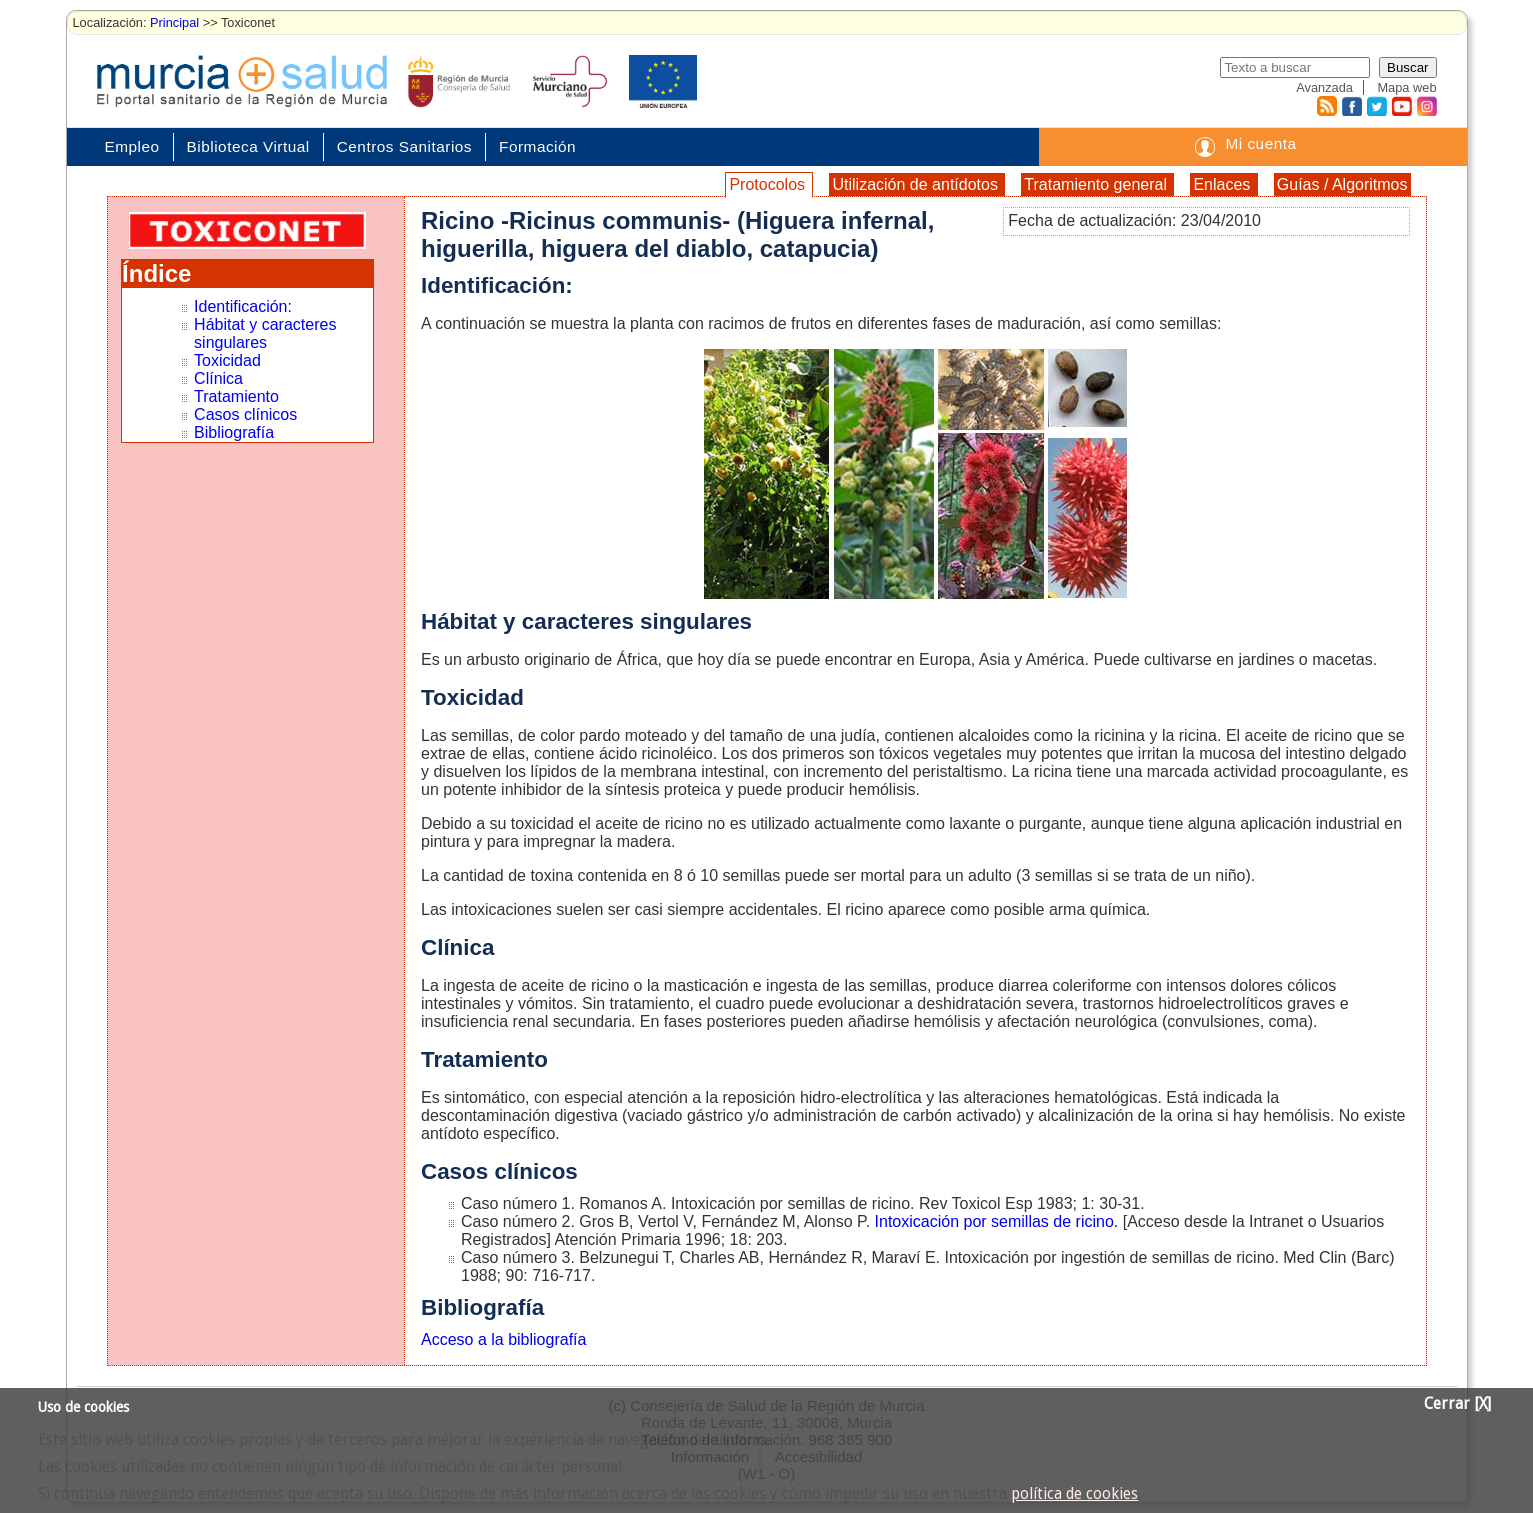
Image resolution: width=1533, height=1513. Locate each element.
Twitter (1376, 106)
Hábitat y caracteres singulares (265, 333)
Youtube (1401, 106)
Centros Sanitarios (404, 146)
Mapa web (1406, 87)
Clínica (218, 378)
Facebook (1349, 106)
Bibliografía (234, 432)
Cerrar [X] (1457, 1404)
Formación (537, 146)
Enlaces (1223, 184)
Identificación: (243, 306)
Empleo (132, 146)
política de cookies (1074, 1494)
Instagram (1426, 106)
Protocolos (769, 184)
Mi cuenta (1260, 143)
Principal (174, 22)
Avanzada (1324, 87)
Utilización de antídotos (917, 184)
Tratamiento (236, 396)
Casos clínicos (245, 414)
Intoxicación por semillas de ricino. (997, 1221)
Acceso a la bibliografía (503, 1339)
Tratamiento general (1097, 184)
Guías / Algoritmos (1342, 184)
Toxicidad (227, 360)
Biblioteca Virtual (248, 146)
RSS (1326, 106)
